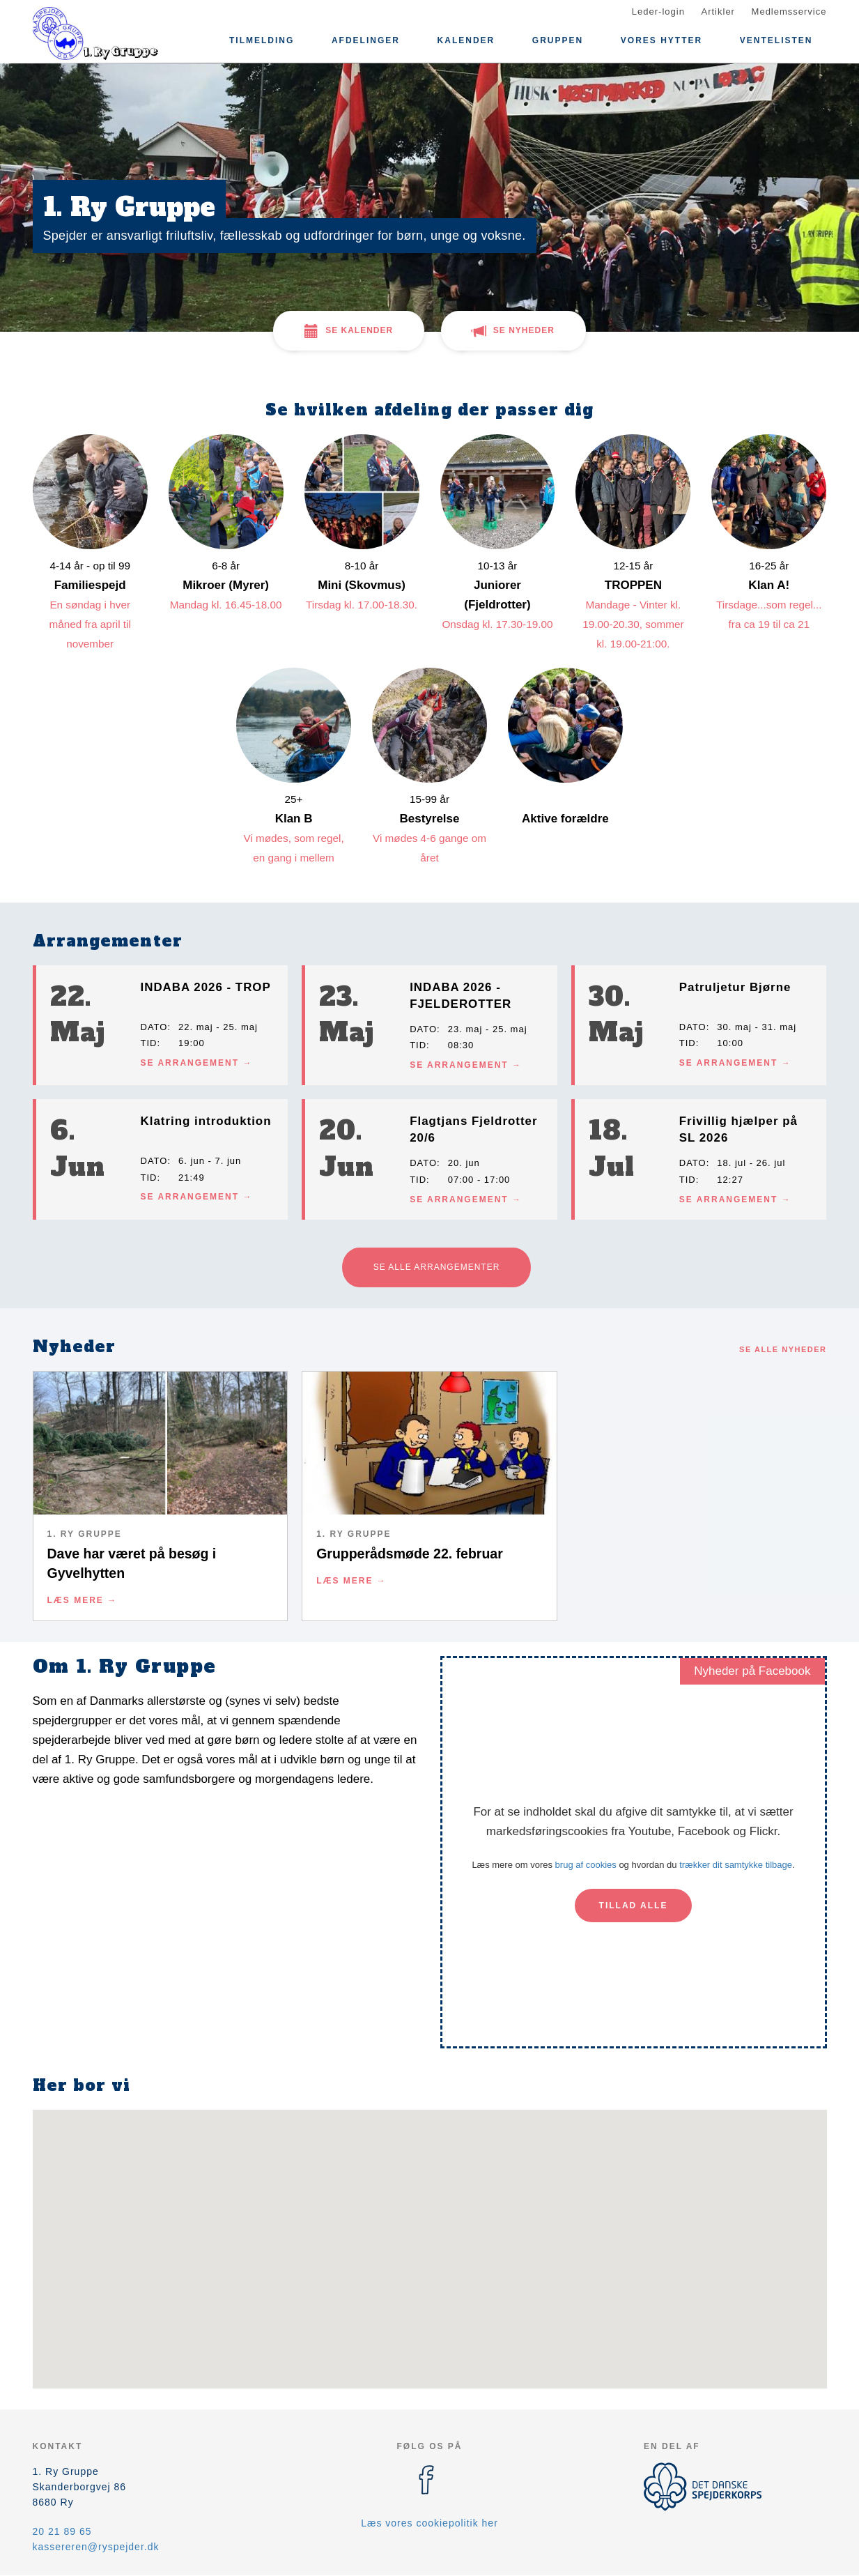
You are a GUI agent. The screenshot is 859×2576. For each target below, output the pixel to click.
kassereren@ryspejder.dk (96, 2546)
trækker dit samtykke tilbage (735, 1865)
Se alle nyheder (782, 1349)
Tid (149, 1043)
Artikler (718, 11)
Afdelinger (366, 40)
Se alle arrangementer (436, 1267)
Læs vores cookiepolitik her (429, 2523)
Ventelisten (776, 40)
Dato (154, 1027)
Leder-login (658, 11)
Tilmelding (261, 40)
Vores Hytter (661, 40)
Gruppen (557, 40)
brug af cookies (586, 1865)
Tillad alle (633, 1905)
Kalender (466, 40)
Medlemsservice (789, 11)
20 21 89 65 (62, 2531)
